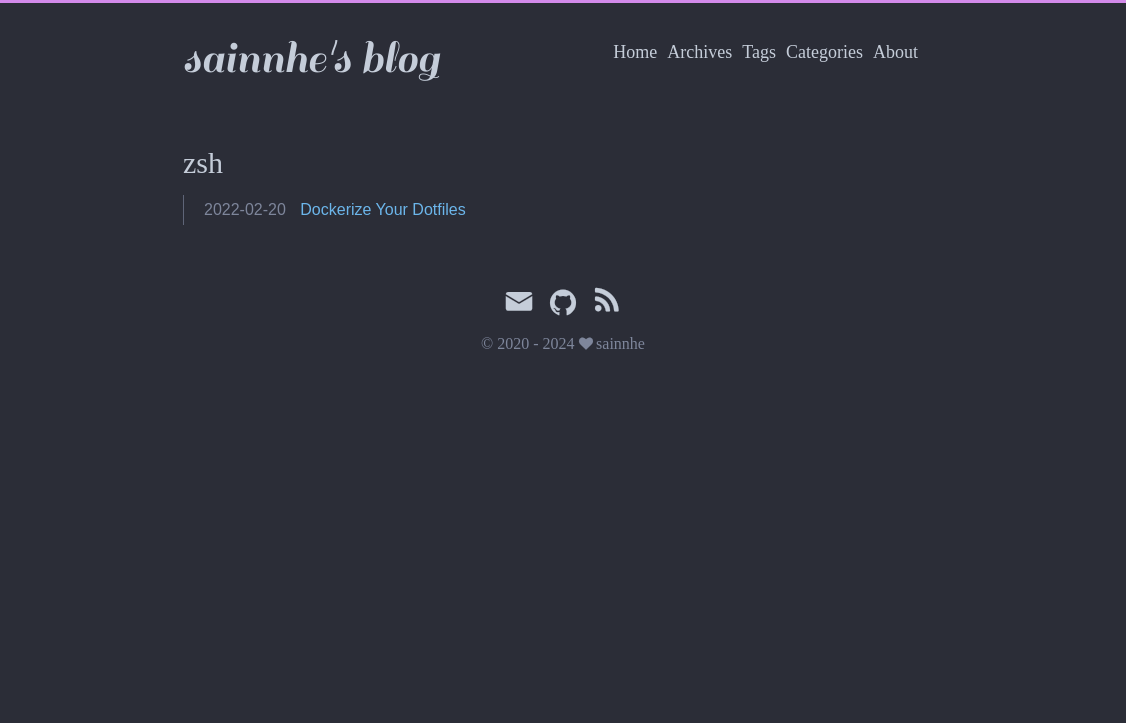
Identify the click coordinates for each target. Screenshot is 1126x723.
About (895, 52)
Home (635, 52)
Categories (824, 52)
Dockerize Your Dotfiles (382, 209)
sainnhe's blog (311, 58)
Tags (759, 52)
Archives (699, 52)
